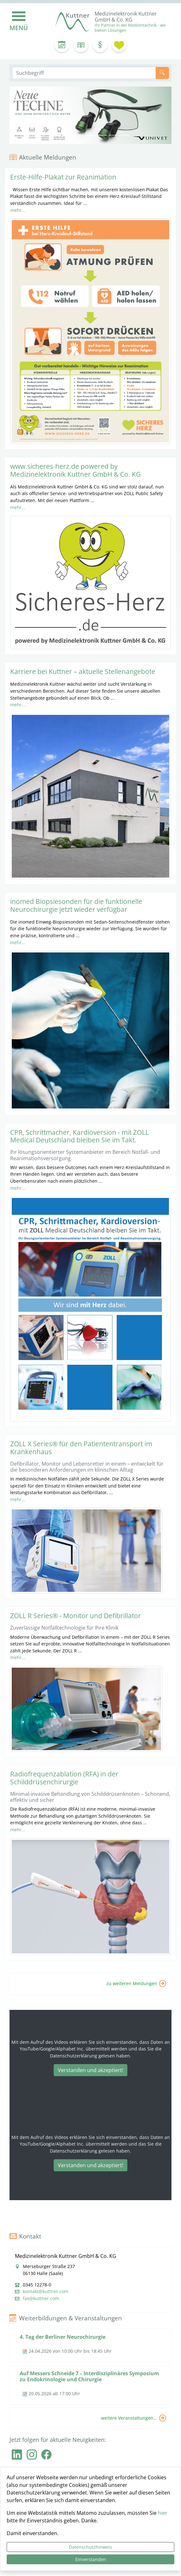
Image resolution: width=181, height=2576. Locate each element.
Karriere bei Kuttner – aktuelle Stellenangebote (82, 671)
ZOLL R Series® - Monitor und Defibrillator (75, 1615)
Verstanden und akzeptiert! (90, 2070)
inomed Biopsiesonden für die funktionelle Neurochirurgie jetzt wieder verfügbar (76, 905)
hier (162, 2512)
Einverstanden (90, 2559)
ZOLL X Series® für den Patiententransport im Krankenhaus (81, 1447)
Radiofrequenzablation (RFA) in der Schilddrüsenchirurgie (64, 1777)
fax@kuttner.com (41, 2298)
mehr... (17, 210)
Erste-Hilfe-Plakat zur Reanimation (63, 177)
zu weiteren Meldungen (131, 1983)
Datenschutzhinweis (90, 2547)
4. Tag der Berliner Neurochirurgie (62, 2336)
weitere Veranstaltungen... (129, 2418)
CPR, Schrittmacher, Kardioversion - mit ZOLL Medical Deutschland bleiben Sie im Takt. (79, 1136)
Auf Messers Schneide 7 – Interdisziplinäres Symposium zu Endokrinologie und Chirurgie (89, 2376)
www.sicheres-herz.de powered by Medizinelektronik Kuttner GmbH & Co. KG (75, 470)
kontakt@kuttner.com (45, 2291)
